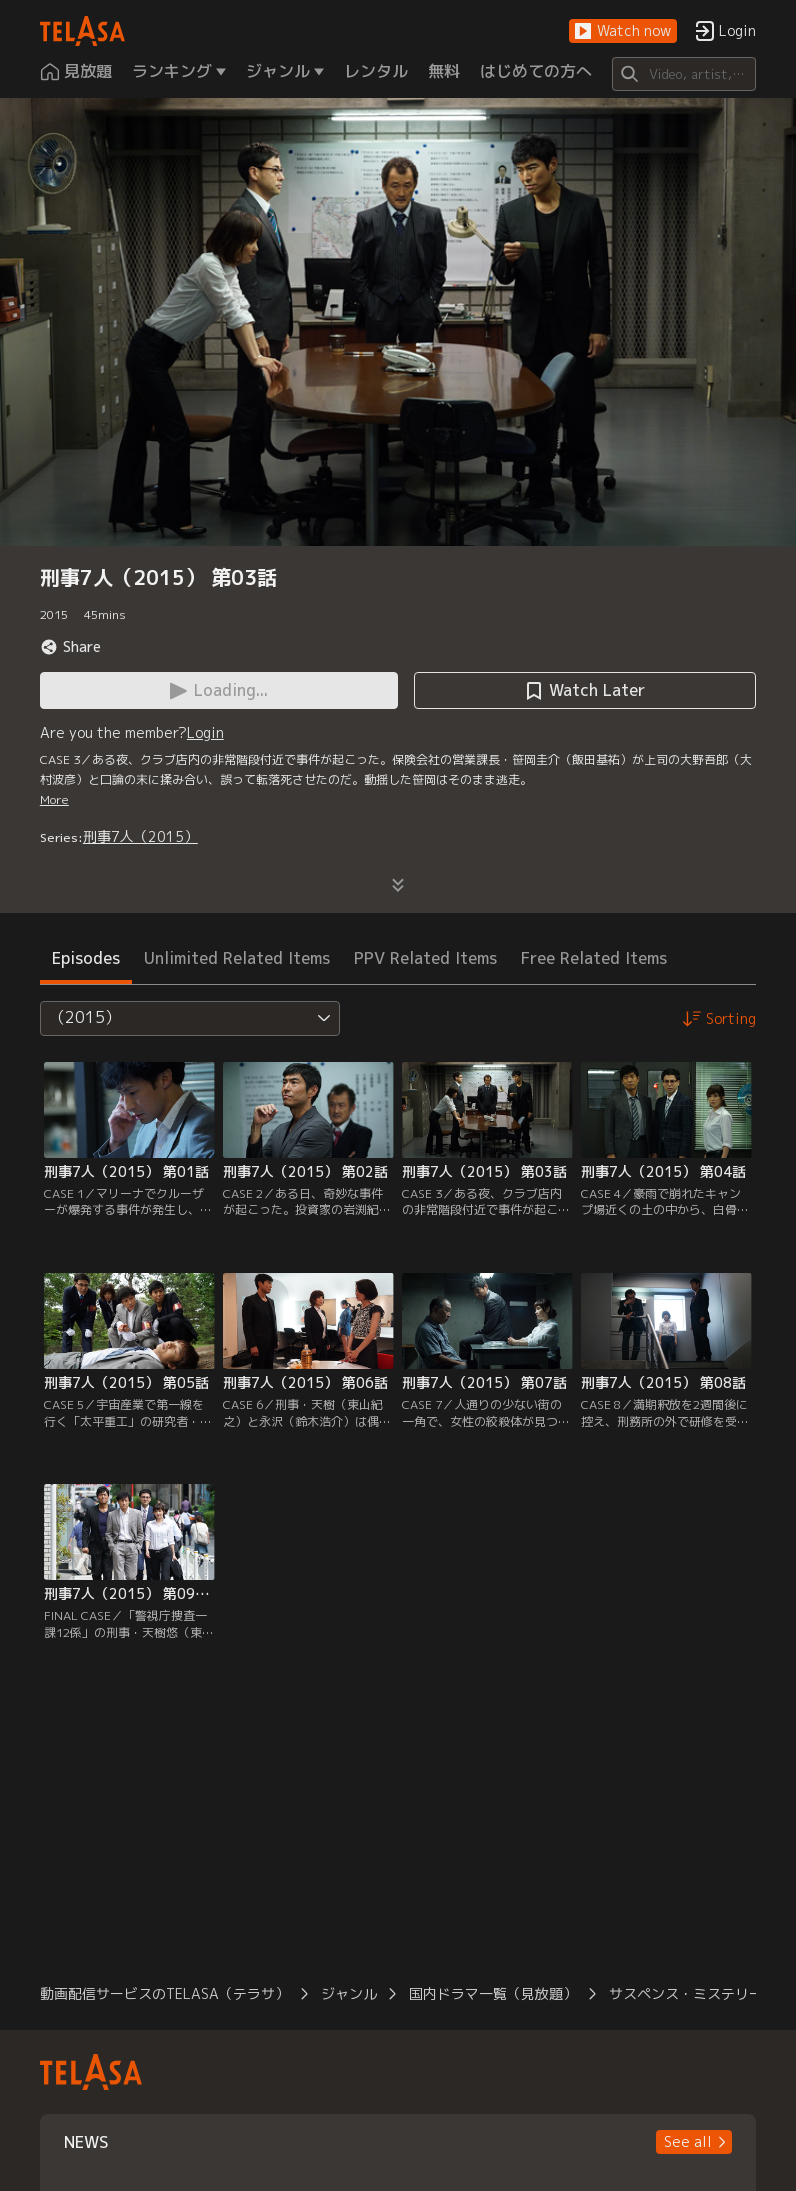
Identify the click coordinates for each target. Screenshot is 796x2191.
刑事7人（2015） (140, 836)
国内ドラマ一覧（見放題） (493, 1993)
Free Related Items (594, 958)
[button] (623, 31)
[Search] (684, 74)
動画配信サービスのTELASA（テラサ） (164, 1993)
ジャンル (349, 1993)
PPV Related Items (425, 958)
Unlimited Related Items (237, 958)
